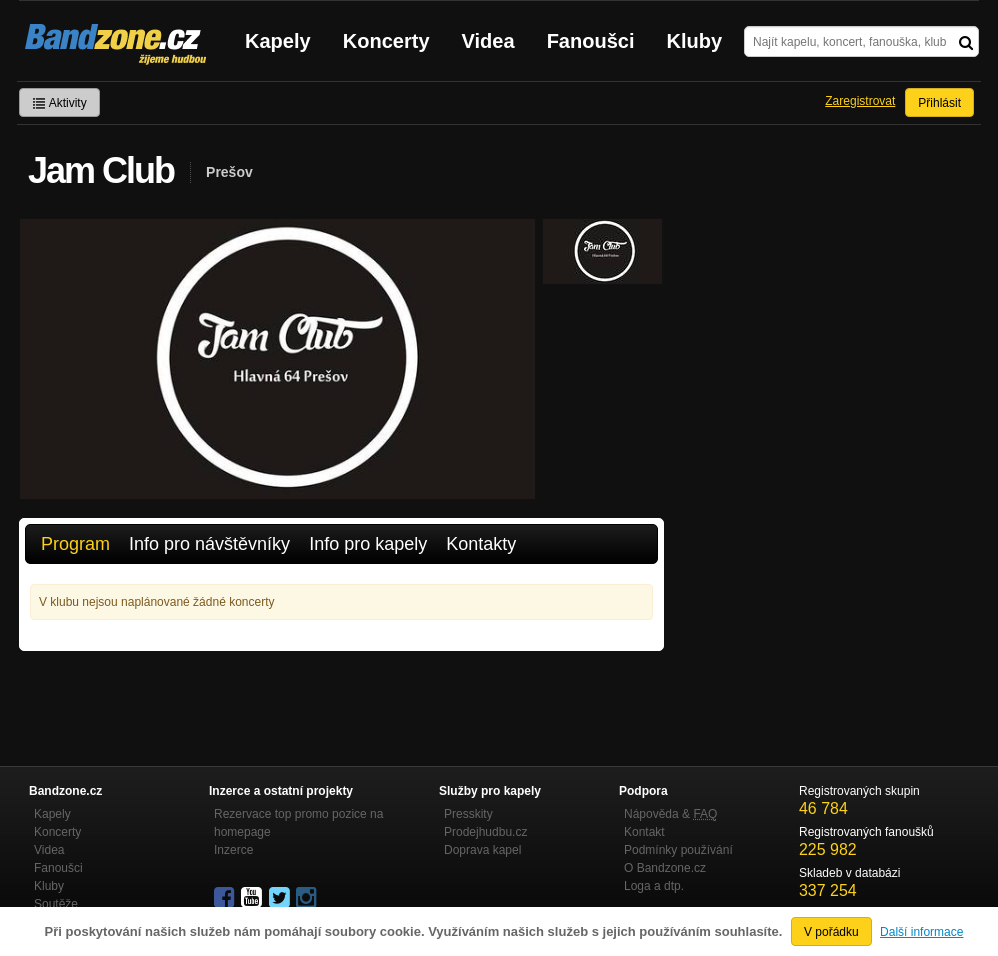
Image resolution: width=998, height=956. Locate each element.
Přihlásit (939, 103)
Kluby (695, 41)
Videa (488, 41)
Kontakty (481, 544)
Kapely (278, 41)
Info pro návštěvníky (209, 544)
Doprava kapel (482, 850)
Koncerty (386, 41)
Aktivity (59, 103)
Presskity (468, 814)
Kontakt (644, 832)
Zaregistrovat (860, 101)
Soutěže (56, 904)
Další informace (921, 932)
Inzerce (233, 850)
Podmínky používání (678, 850)
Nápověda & (670, 814)
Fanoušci (591, 41)
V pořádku (831, 932)
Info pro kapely (368, 544)
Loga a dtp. (654, 886)
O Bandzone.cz (665, 868)
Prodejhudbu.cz (485, 832)
